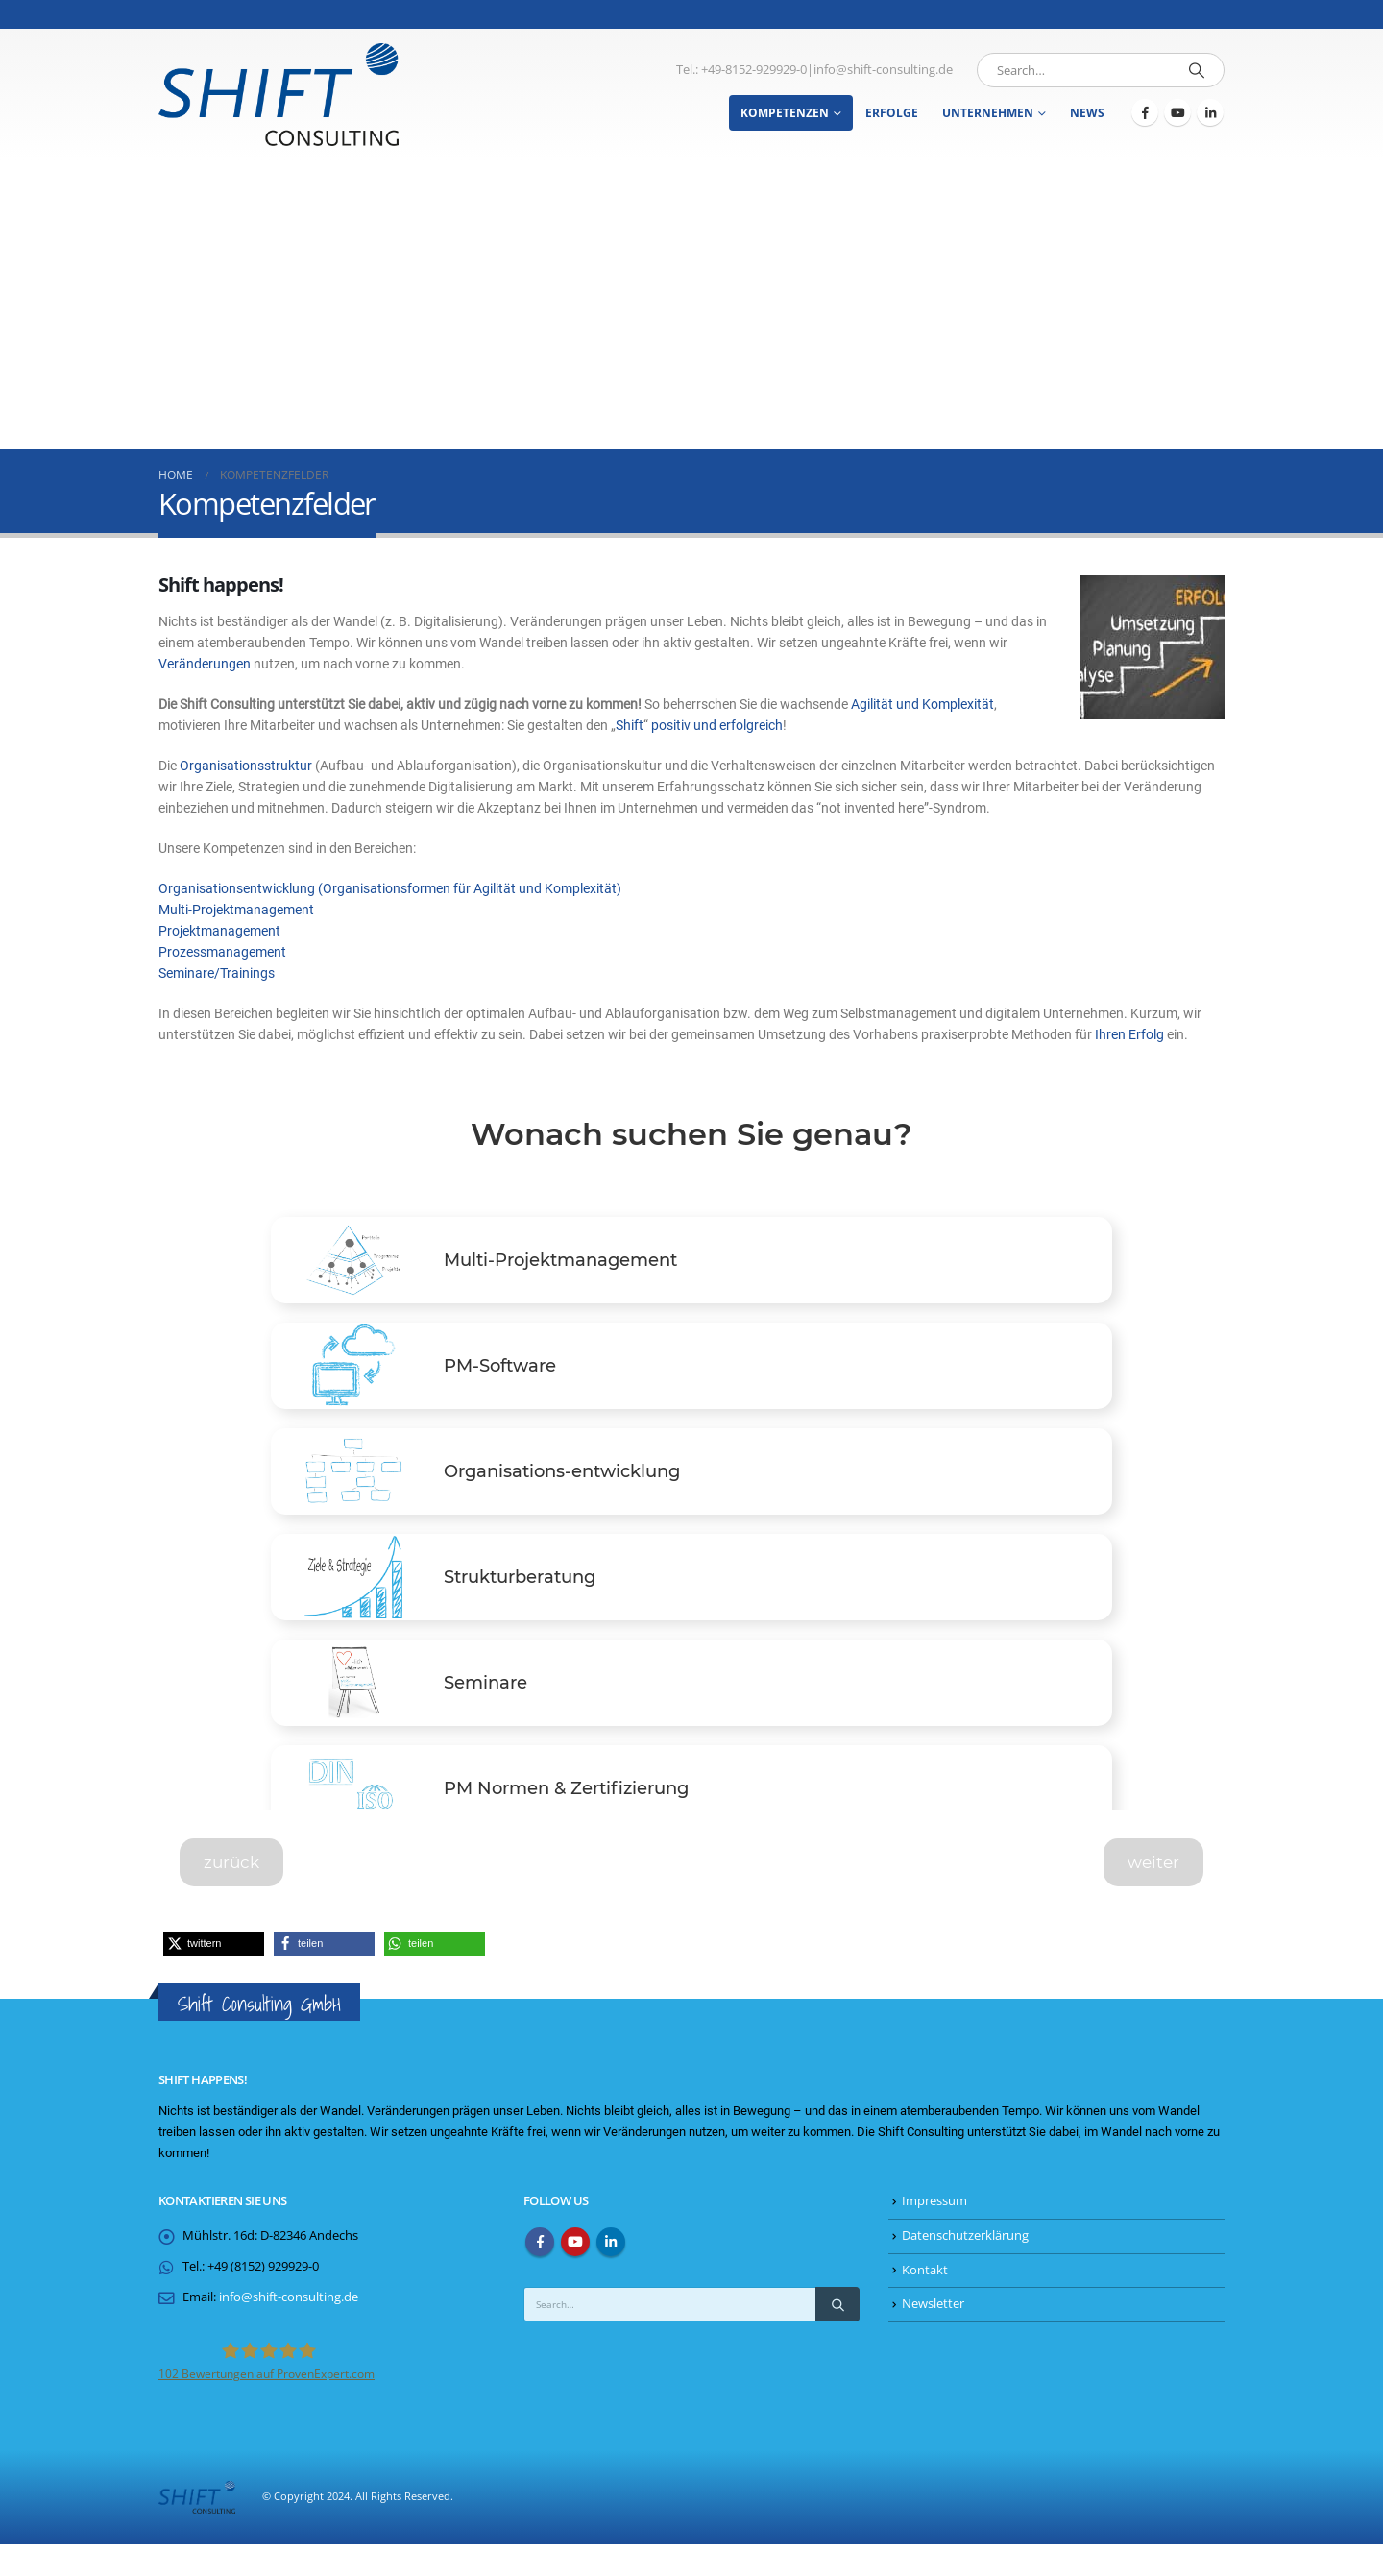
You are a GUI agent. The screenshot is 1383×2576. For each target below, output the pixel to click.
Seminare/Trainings (216, 973)
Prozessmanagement (222, 952)
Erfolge (891, 113)
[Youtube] (1177, 112)
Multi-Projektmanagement (236, 909)
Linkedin (610, 2273)
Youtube (575, 2273)
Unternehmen (987, 113)
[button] (213, 1975)
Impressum (934, 2232)
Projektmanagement (219, 930)
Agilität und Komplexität (922, 704)
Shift (629, 725)
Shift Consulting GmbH (259, 2036)
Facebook (539, 2273)
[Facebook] (1144, 112)
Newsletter (933, 2335)
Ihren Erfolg (1129, 1034)
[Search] (1197, 70)
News (1087, 113)
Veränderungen (204, 663)
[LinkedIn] (1210, 112)
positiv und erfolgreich (717, 725)
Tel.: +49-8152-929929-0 (741, 69)
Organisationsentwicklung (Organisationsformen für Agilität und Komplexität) (389, 888)
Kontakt (925, 2302)
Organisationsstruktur (246, 765)
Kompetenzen (784, 113)
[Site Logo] (278, 94)
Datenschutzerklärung (965, 2267)
